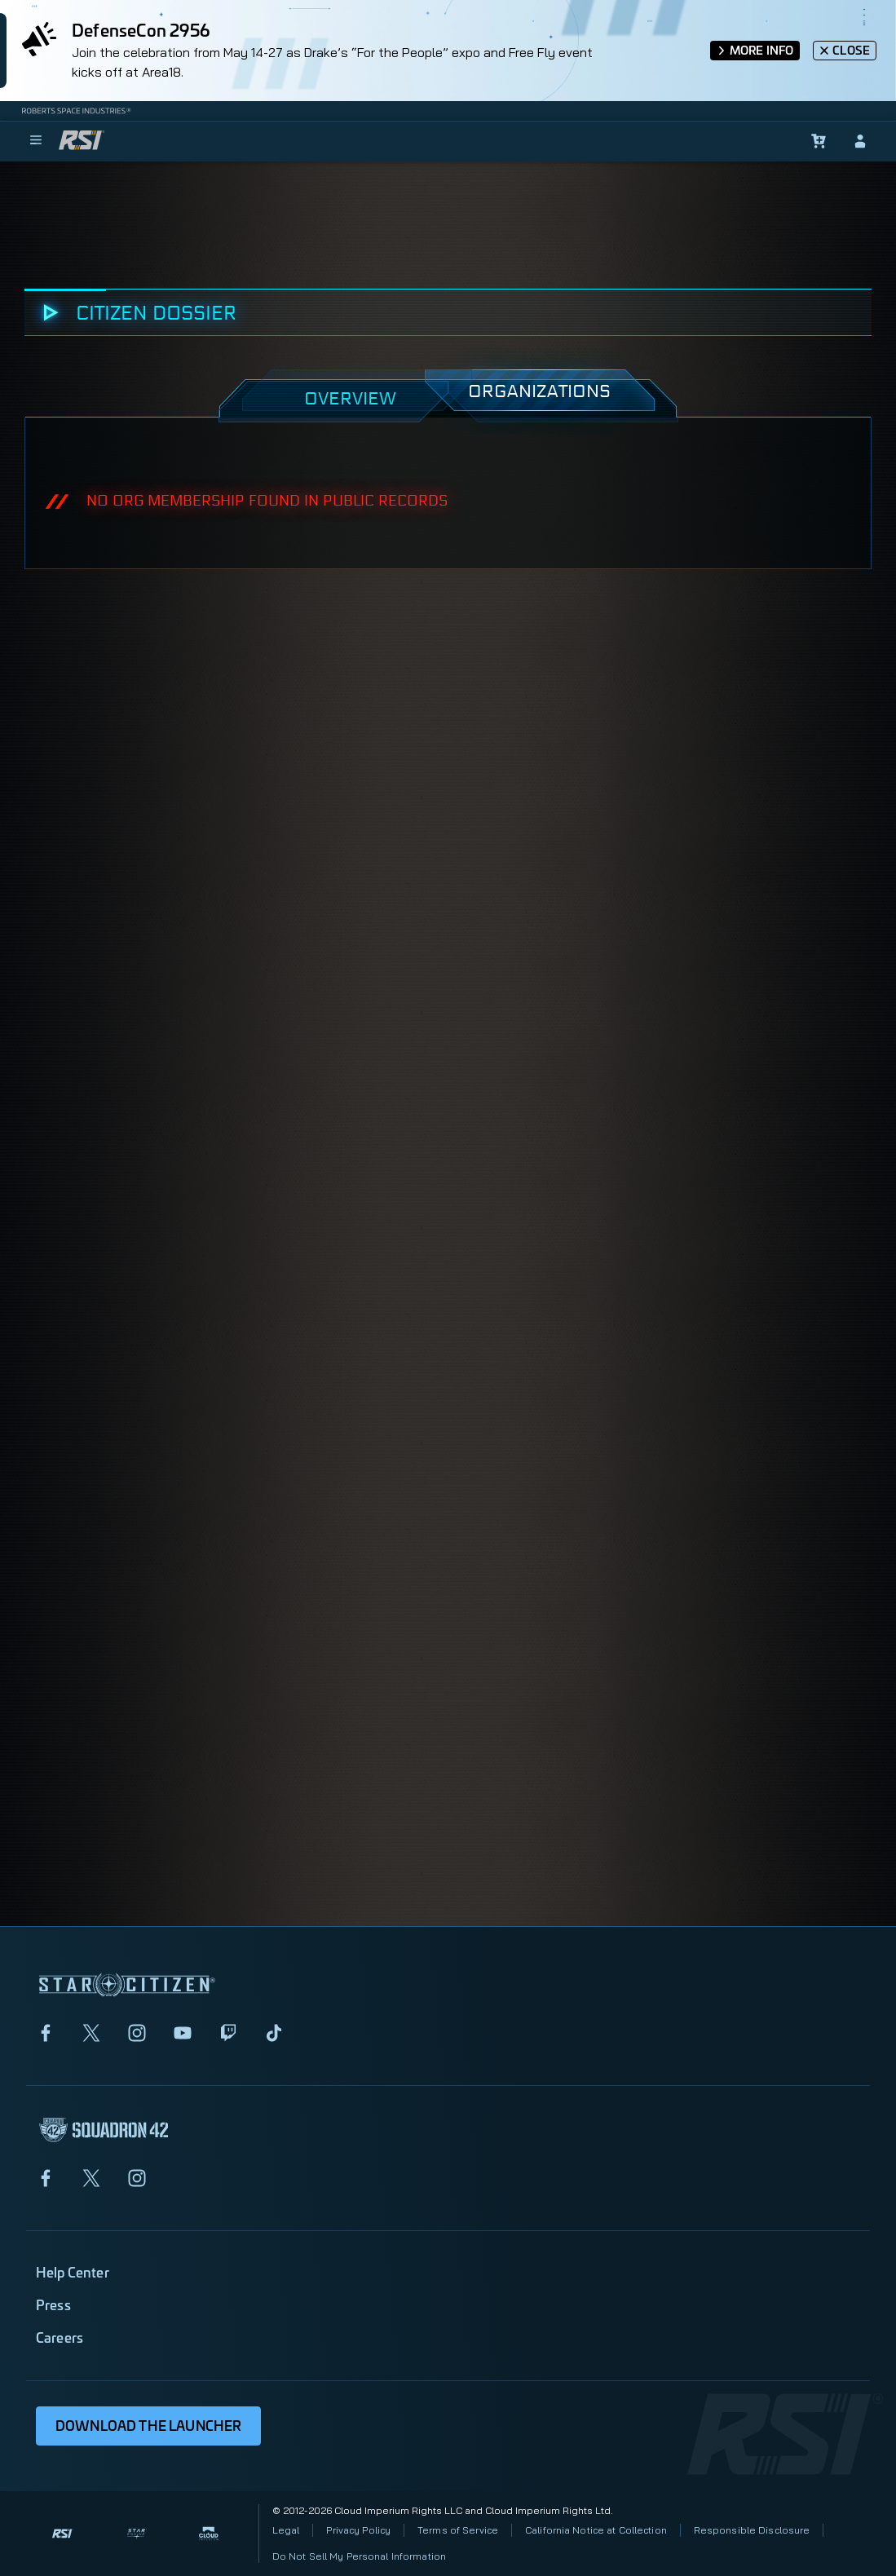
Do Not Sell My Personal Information (359, 2556)
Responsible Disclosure (752, 2530)
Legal (286, 2530)
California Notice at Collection (596, 2530)
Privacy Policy (358, 2530)
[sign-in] (860, 141)
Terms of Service (457, 2530)
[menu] (36, 141)
